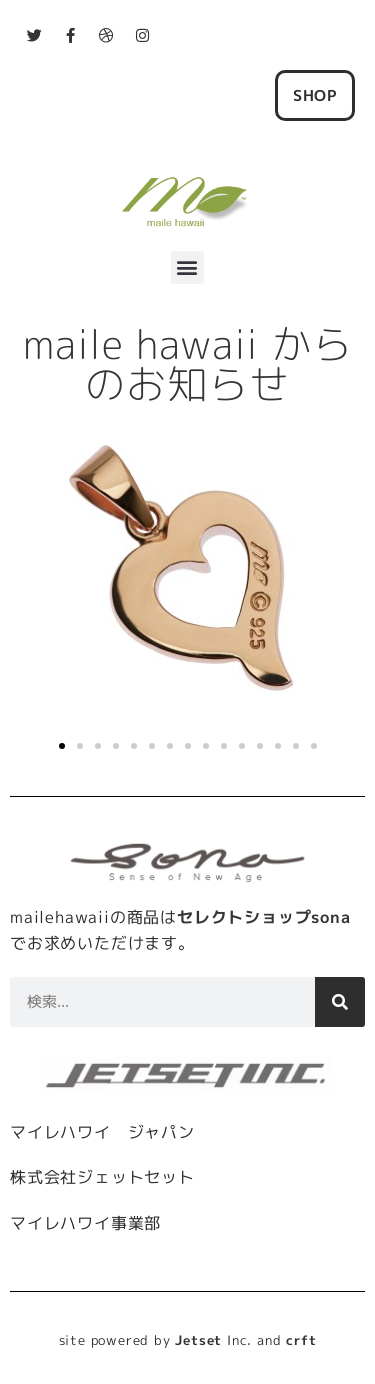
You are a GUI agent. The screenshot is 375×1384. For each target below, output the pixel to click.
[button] (188, 267)
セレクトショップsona (264, 917)
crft (301, 1340)
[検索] (340, 1002)
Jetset (198, 1340)
